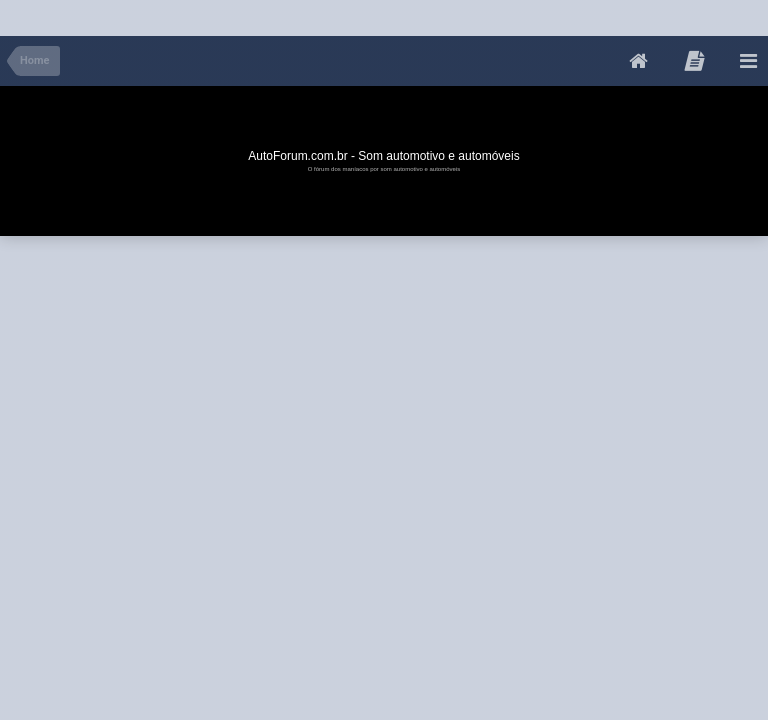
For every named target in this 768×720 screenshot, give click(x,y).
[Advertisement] (364, 13)
